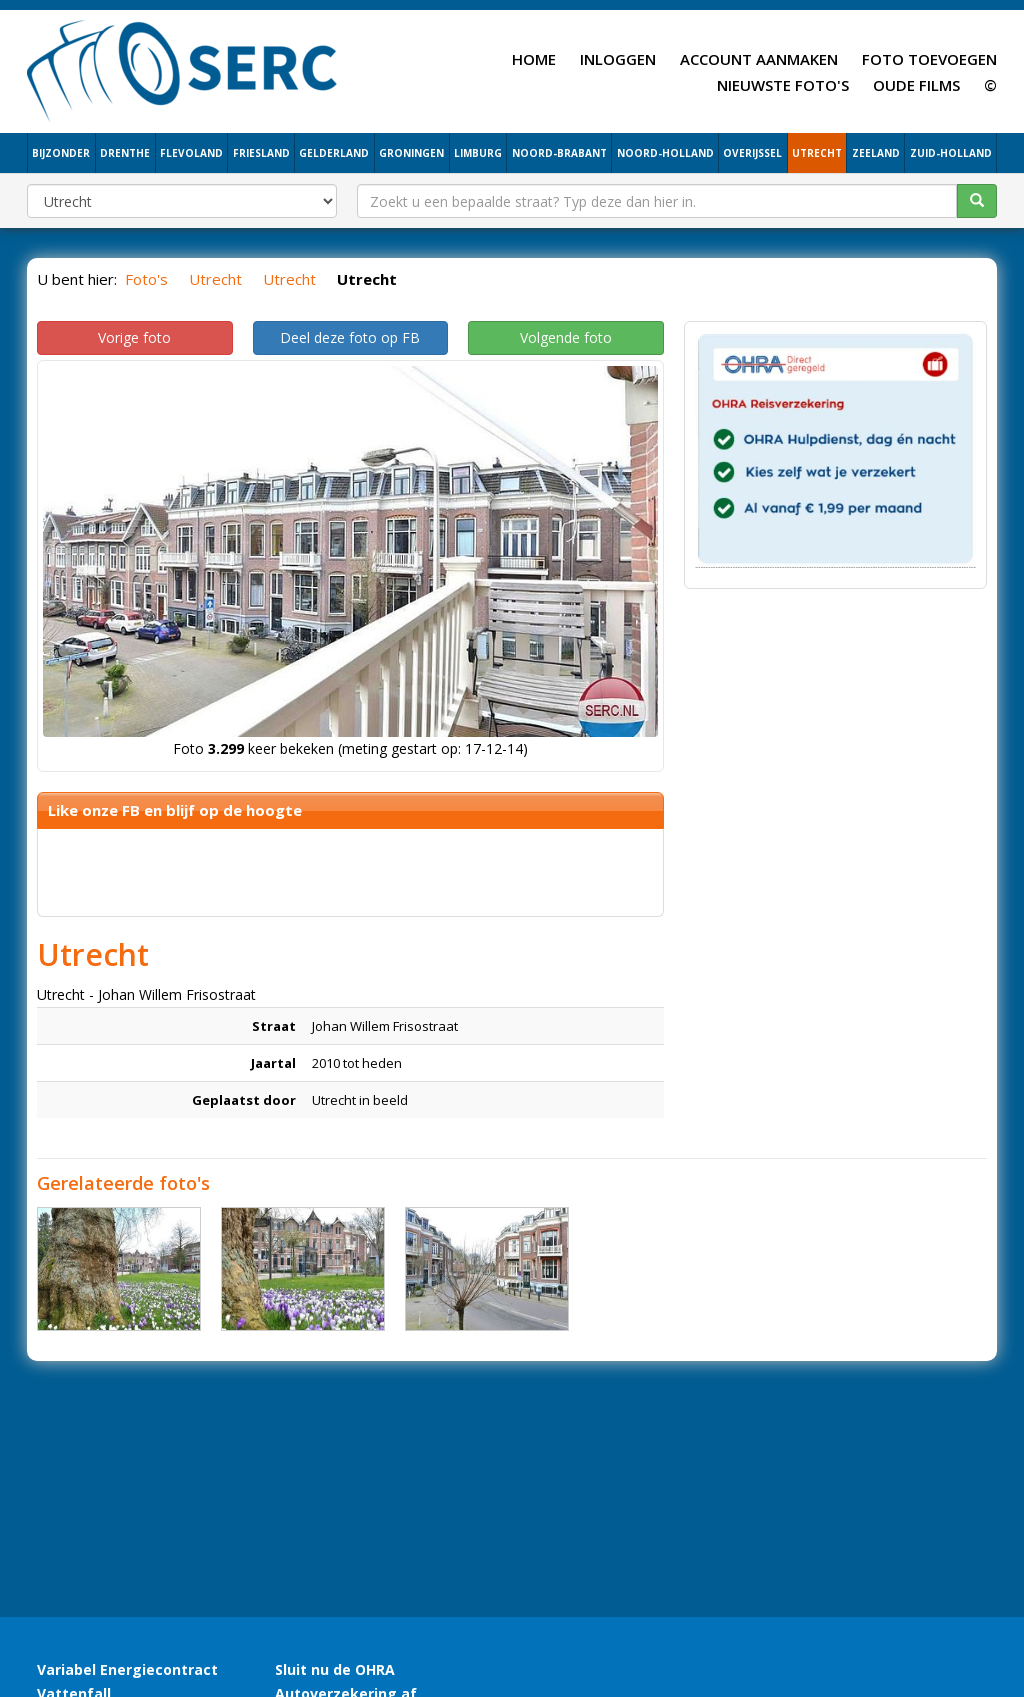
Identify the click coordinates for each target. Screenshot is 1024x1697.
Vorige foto (134, 337)
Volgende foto (566, 337)
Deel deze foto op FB (350, 337)
